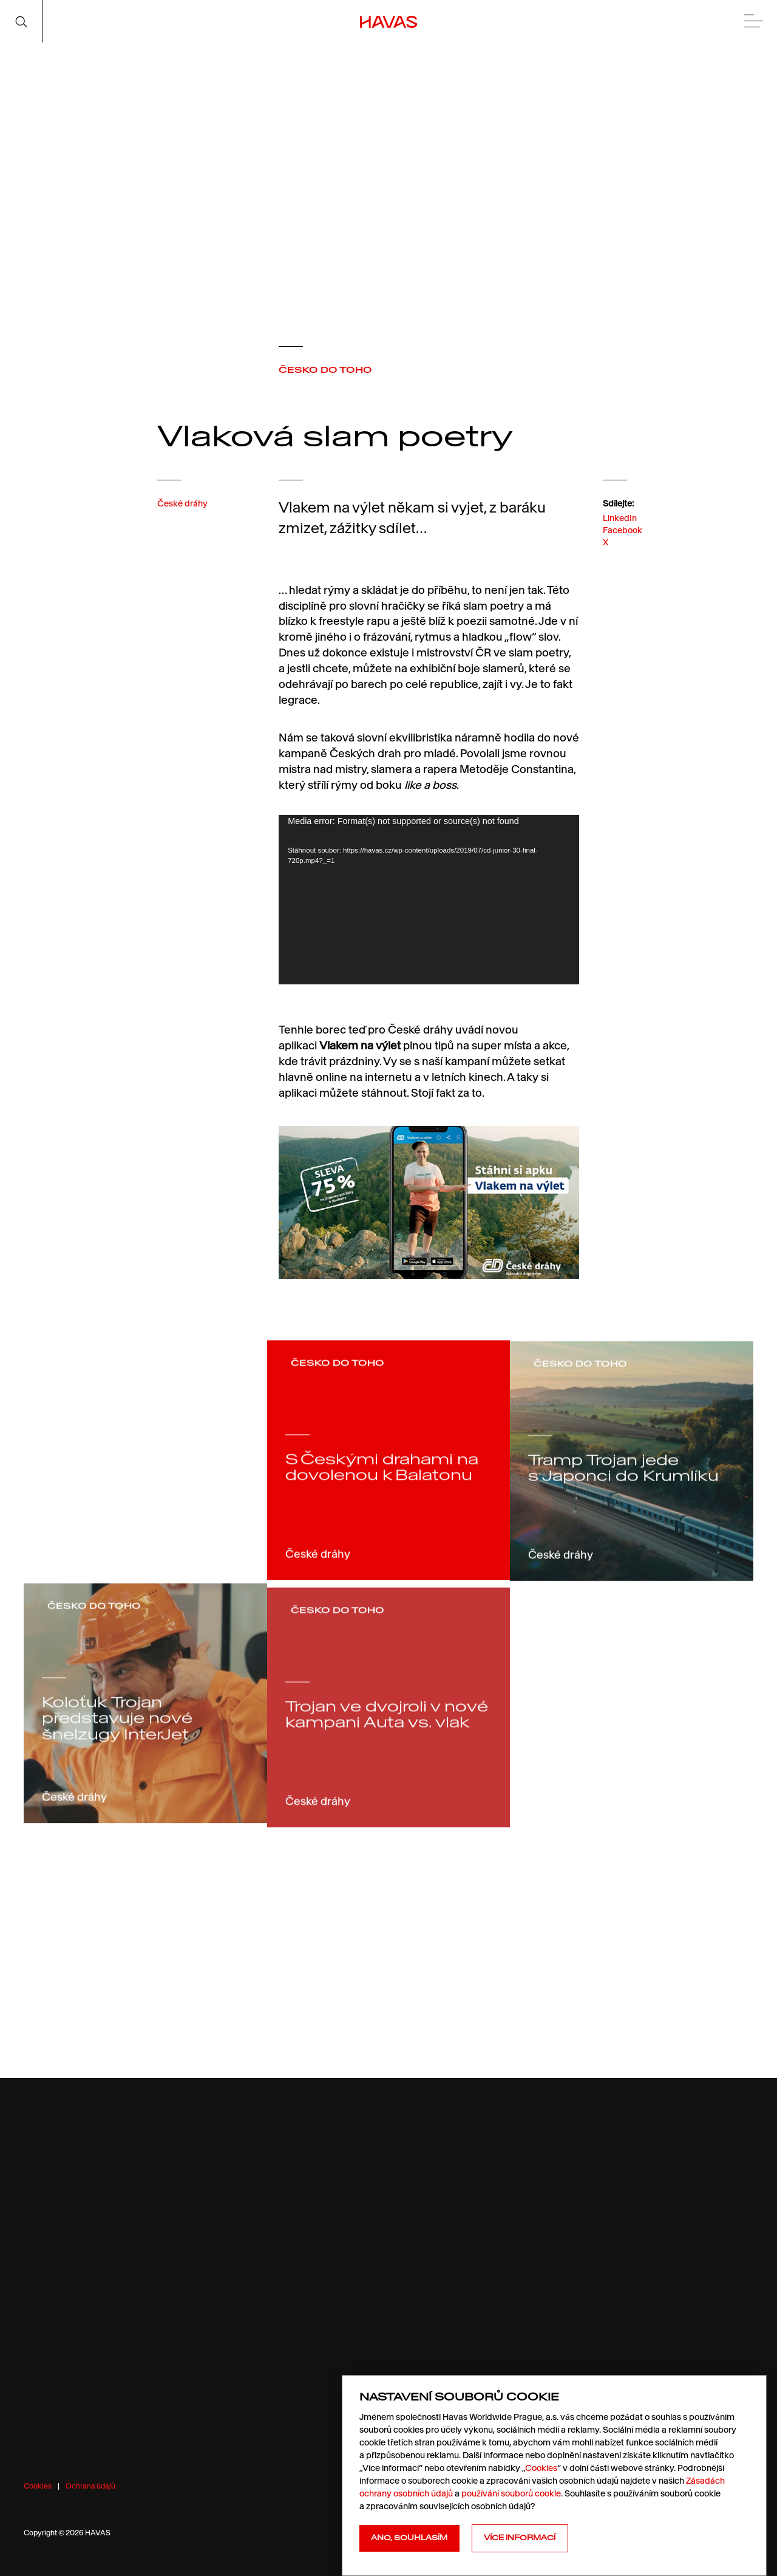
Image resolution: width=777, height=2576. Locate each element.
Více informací (519, 2537)
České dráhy (182, 511)
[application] (429, 899)
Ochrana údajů (90, 2485)
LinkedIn (620, 528)
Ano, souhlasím (409, 2537)
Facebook (622, 541)
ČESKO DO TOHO (325, 369)
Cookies (38, 2485)
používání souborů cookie (511, 2493)
